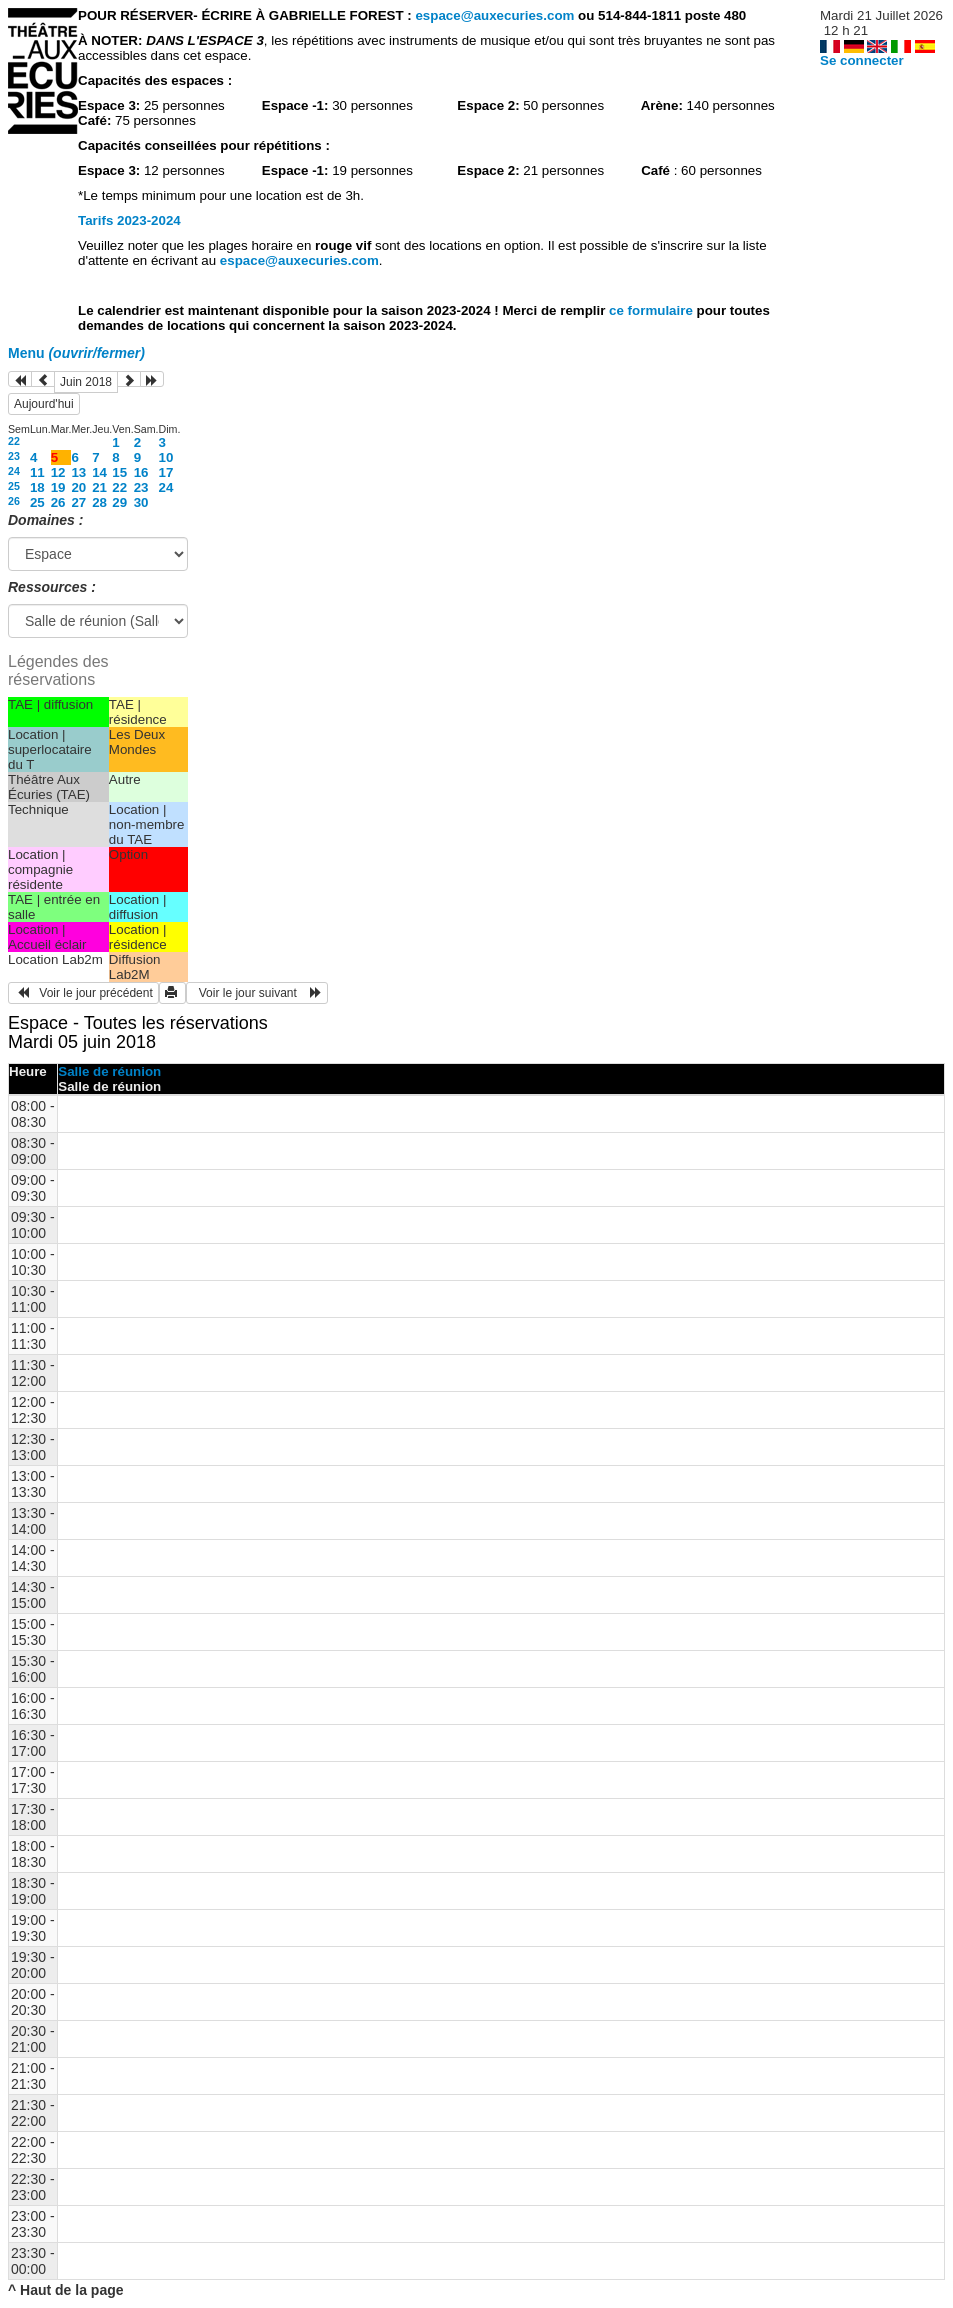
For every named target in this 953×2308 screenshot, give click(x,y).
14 (99, 472)
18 (37, 487)
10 (166, 457)
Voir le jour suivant (257, 993)
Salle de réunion (109, 1071)
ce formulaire (652, 310)
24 (14, 471)
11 (37, 472)
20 (78, 487)
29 (119, 502)
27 (78, 502)
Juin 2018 (86, 382)
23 (14, 456)
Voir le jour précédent (83, 993)
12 (58, 472)
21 (99, 487)
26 (14, 501)
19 (58, 487)
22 (14, 441)
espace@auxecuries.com (494, 15)
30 (141, 502)
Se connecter (862, 60)
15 (119, 472)
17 (166, 472)
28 (99, 502)
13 (78, 472)
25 (14, 486)
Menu (76, 353)
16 (141, 472)
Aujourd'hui (44, 404)
